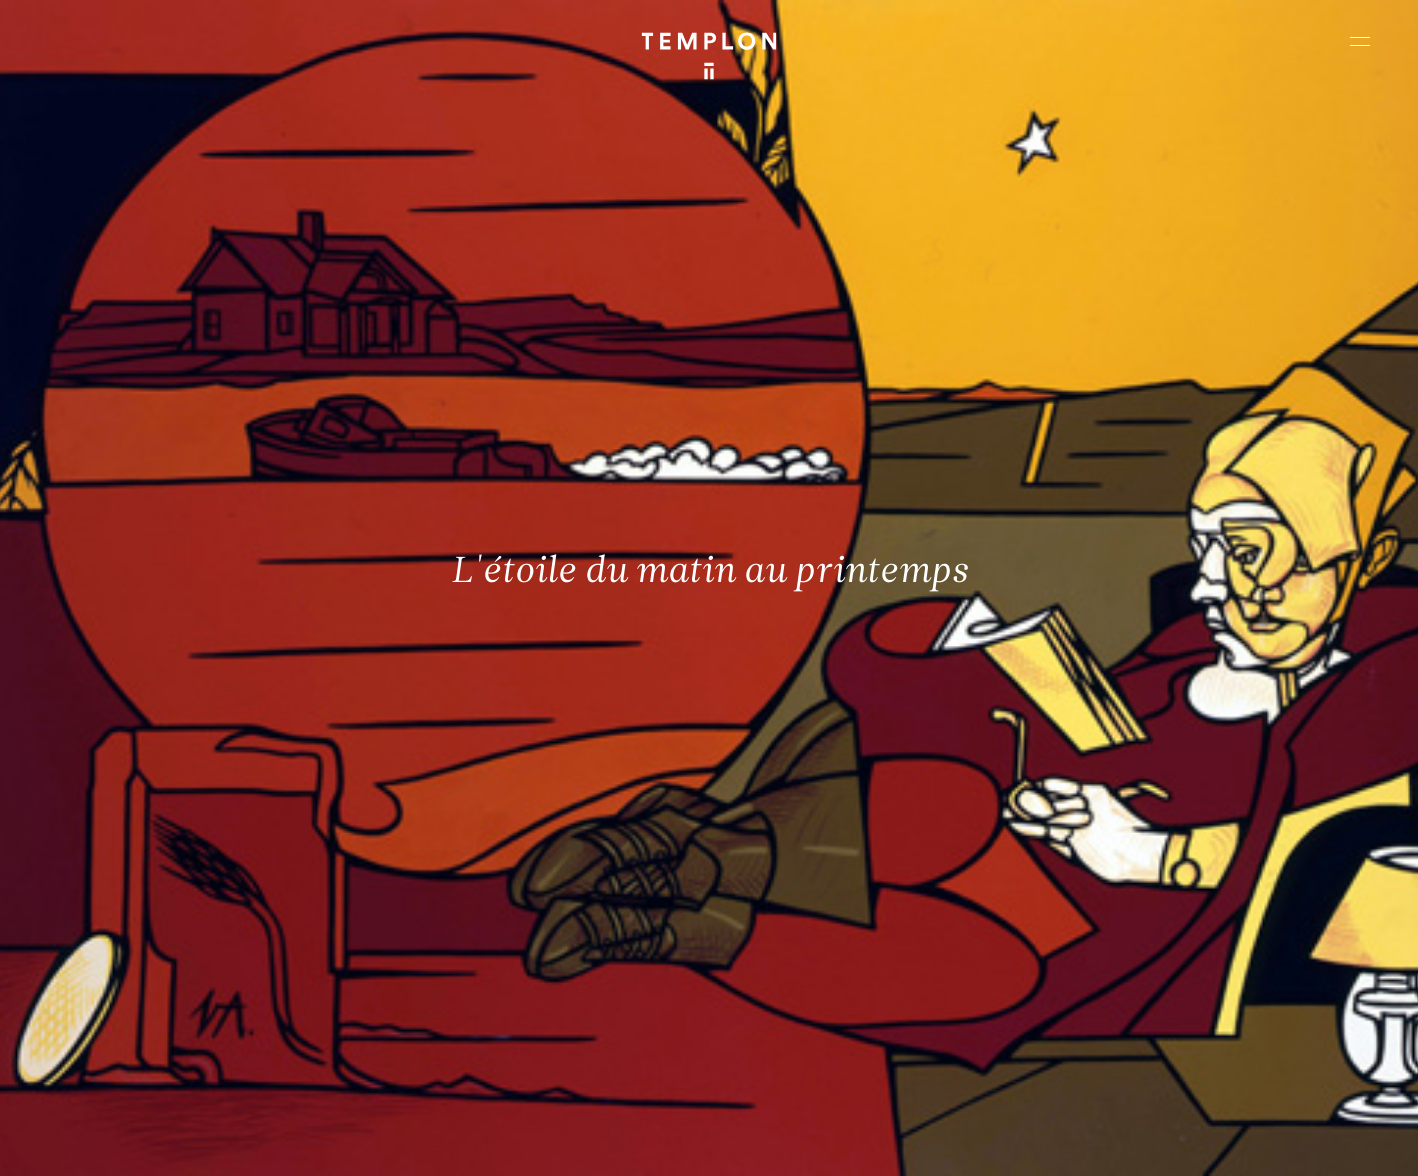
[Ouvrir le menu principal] (1360, 41)
